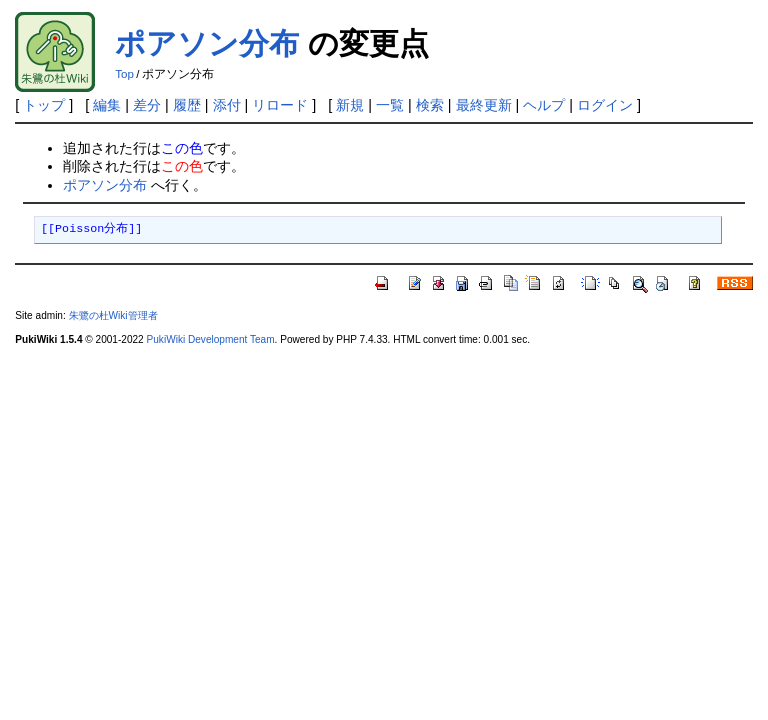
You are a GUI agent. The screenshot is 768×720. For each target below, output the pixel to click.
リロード (280, 105)
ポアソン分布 (207, 43)
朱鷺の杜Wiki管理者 (113, 315)
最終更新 (484, 105)
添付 (227, 105)
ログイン (605, 105)
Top (124, 74)
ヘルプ (544, 105)
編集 (107, 105)
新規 (350, 105)
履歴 (187, 105)
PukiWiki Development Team (211, 339)
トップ (44, 105)
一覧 (390, 105)
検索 (430, 105)
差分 (147, 105)
